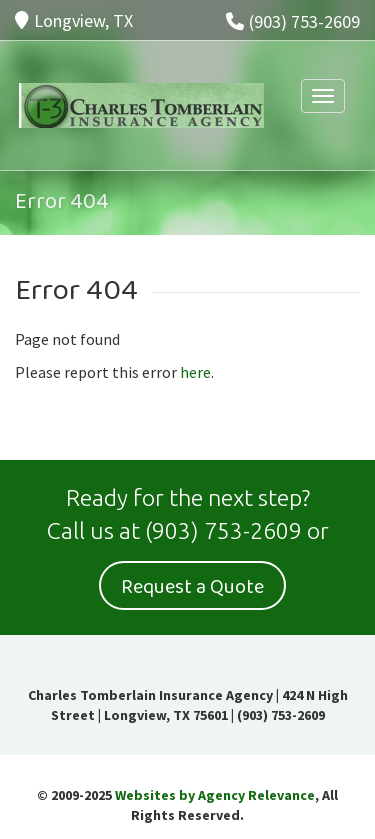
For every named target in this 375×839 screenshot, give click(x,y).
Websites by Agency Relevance (215, 795)
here (195, 372)
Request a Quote (192, 587)
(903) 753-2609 (293, 21)
